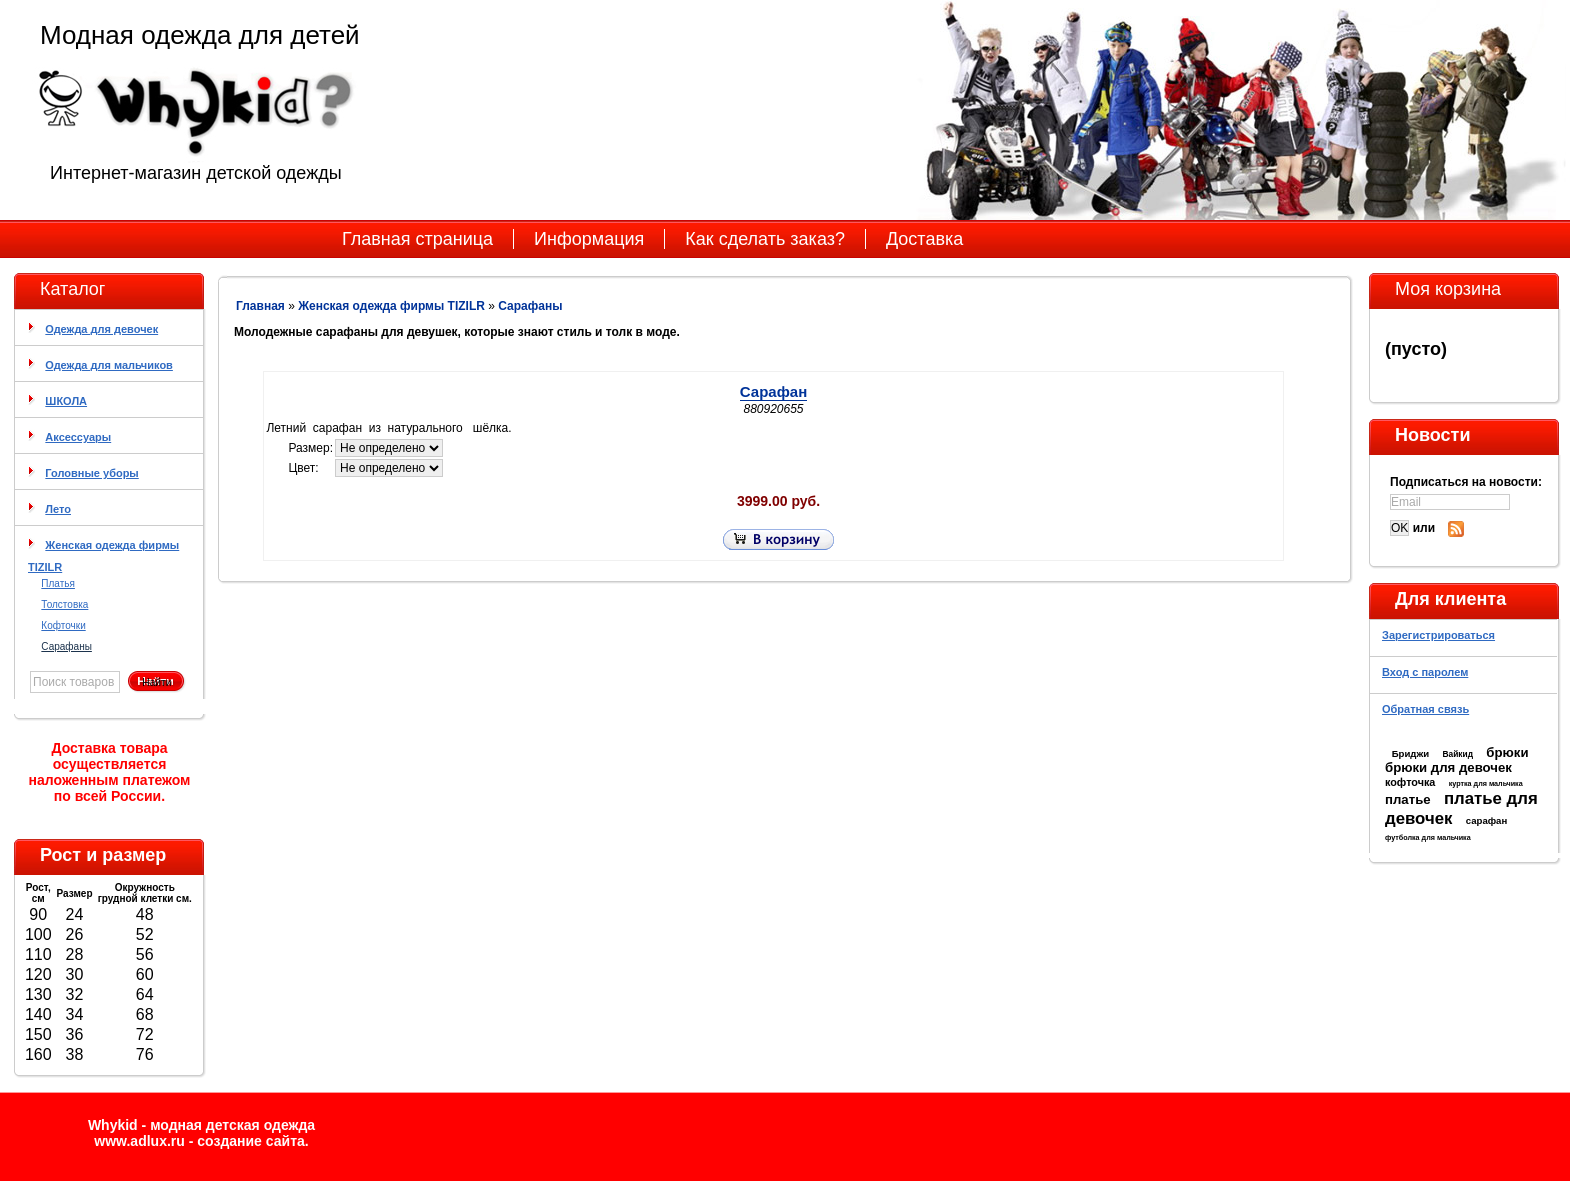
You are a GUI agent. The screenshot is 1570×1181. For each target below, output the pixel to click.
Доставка (924, 239)
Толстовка (64, 604)
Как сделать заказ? (765, 239)
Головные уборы (91, 473)
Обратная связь (1425, 709)
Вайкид (1457, 754)
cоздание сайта (251, 1141)
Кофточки (63, 625)
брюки (1507, 752)
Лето (58, 509)
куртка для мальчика (1486, 783)
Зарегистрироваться (1438, 635)
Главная (260, 306)
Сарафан (773, 391)
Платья (58, 583)
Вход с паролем (1425, 672)
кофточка (1410, 782)
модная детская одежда (232, 1125)
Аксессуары (78, 437)
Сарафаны (66, 646)
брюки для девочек (1448, 767)
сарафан (1487, 820)
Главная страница (417, 239)
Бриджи (1410, 753)
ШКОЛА (66, 401)
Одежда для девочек (101, 329)
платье (1408, 799)
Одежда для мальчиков (109, 365)
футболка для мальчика (1428, 837)
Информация (589, 239)
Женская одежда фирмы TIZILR (391, 306)
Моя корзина (1448, 289)
